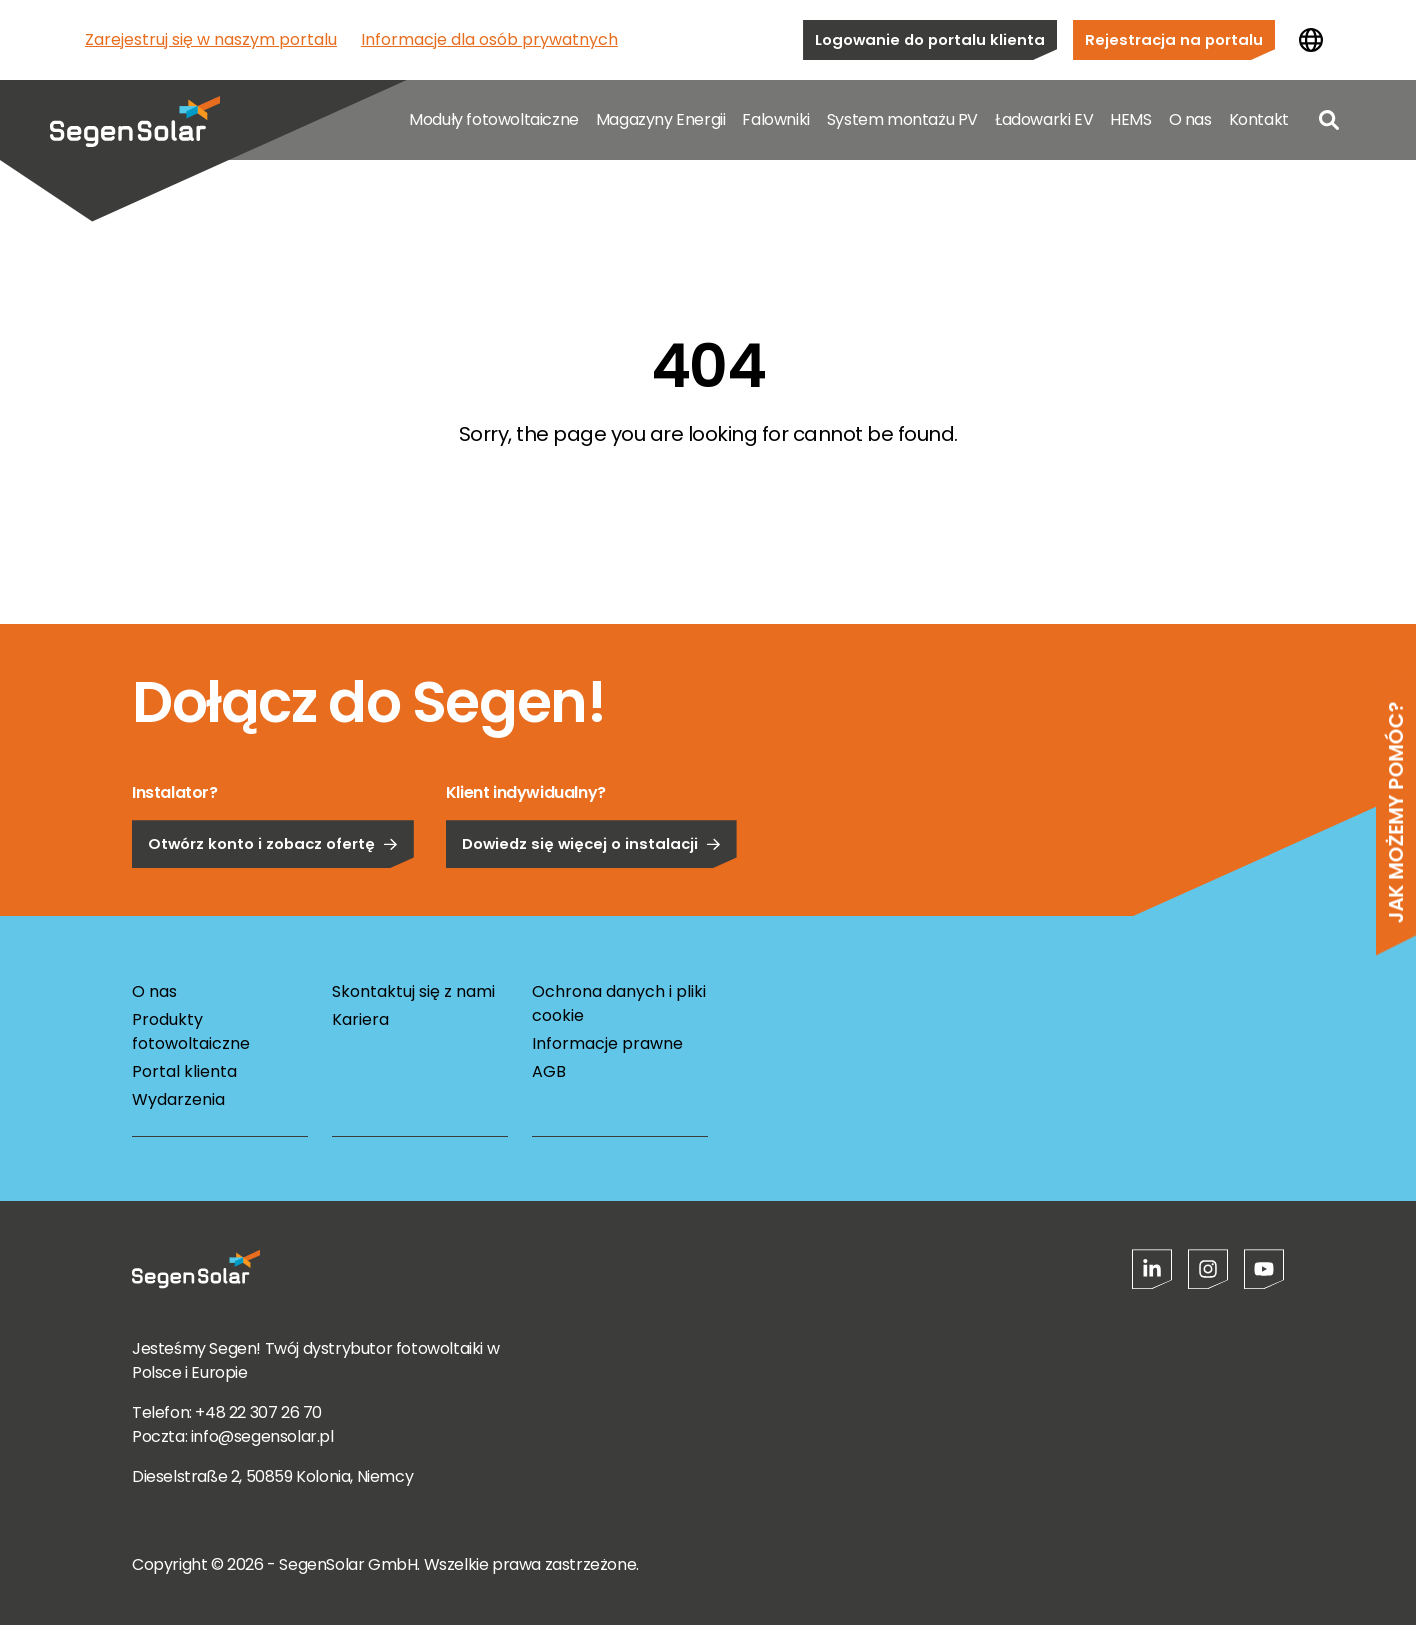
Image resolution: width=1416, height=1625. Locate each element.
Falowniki (775, 119)
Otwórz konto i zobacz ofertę (273, 894)
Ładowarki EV (1044, 119)
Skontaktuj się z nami (413, 991)
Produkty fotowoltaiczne (191, 1031)
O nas (1190, 119)
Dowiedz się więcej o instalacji (591, 894)
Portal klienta (184, 1071)
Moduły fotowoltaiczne (494, 119)
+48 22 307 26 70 (258, 1412)
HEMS (1130, 119)
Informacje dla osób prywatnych (489, 39)
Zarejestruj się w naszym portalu (211, 39)
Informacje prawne (607, 1043)
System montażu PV (902, 119)
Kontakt (1259, 119)
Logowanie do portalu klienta (930, 39)
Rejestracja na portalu (1174, 39)
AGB (549, 1071)
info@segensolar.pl (262, 1436)
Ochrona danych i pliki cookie (619, 1003)
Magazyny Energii (661, 119)
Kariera (360, 1019)
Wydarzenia (178, 1099)
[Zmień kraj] (1311, 40)
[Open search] (1329, 120)
